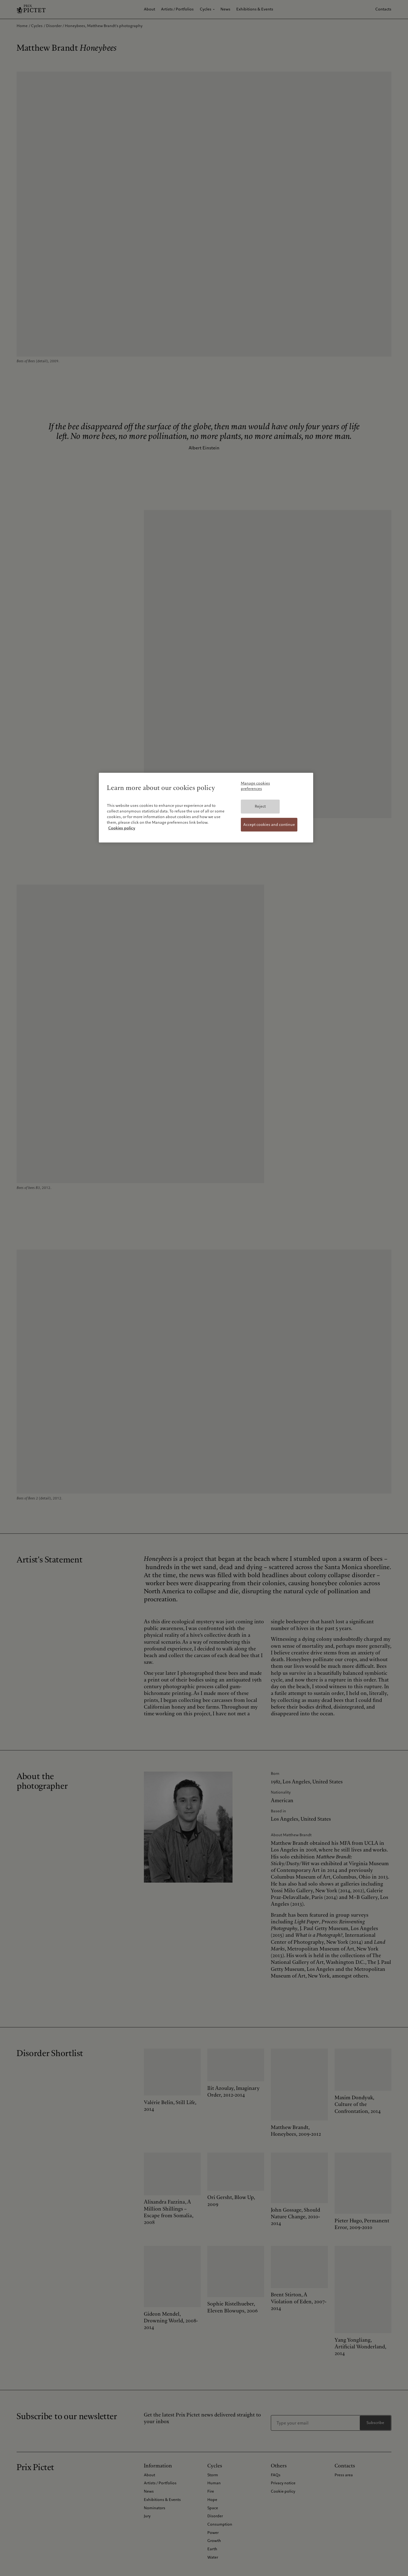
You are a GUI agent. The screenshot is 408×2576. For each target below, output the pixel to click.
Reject (260, 806)
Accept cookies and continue (269, 824)
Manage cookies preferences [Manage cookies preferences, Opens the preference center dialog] (255, 786)
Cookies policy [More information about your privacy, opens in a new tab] (121, 828)
